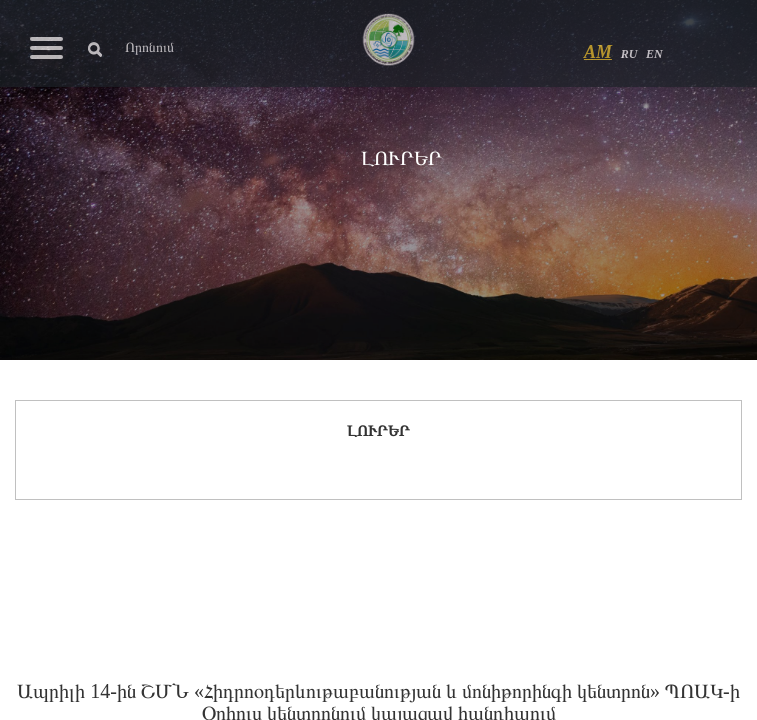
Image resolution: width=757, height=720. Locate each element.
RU (629, 54)
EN (654, 54)
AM (598, 52)
